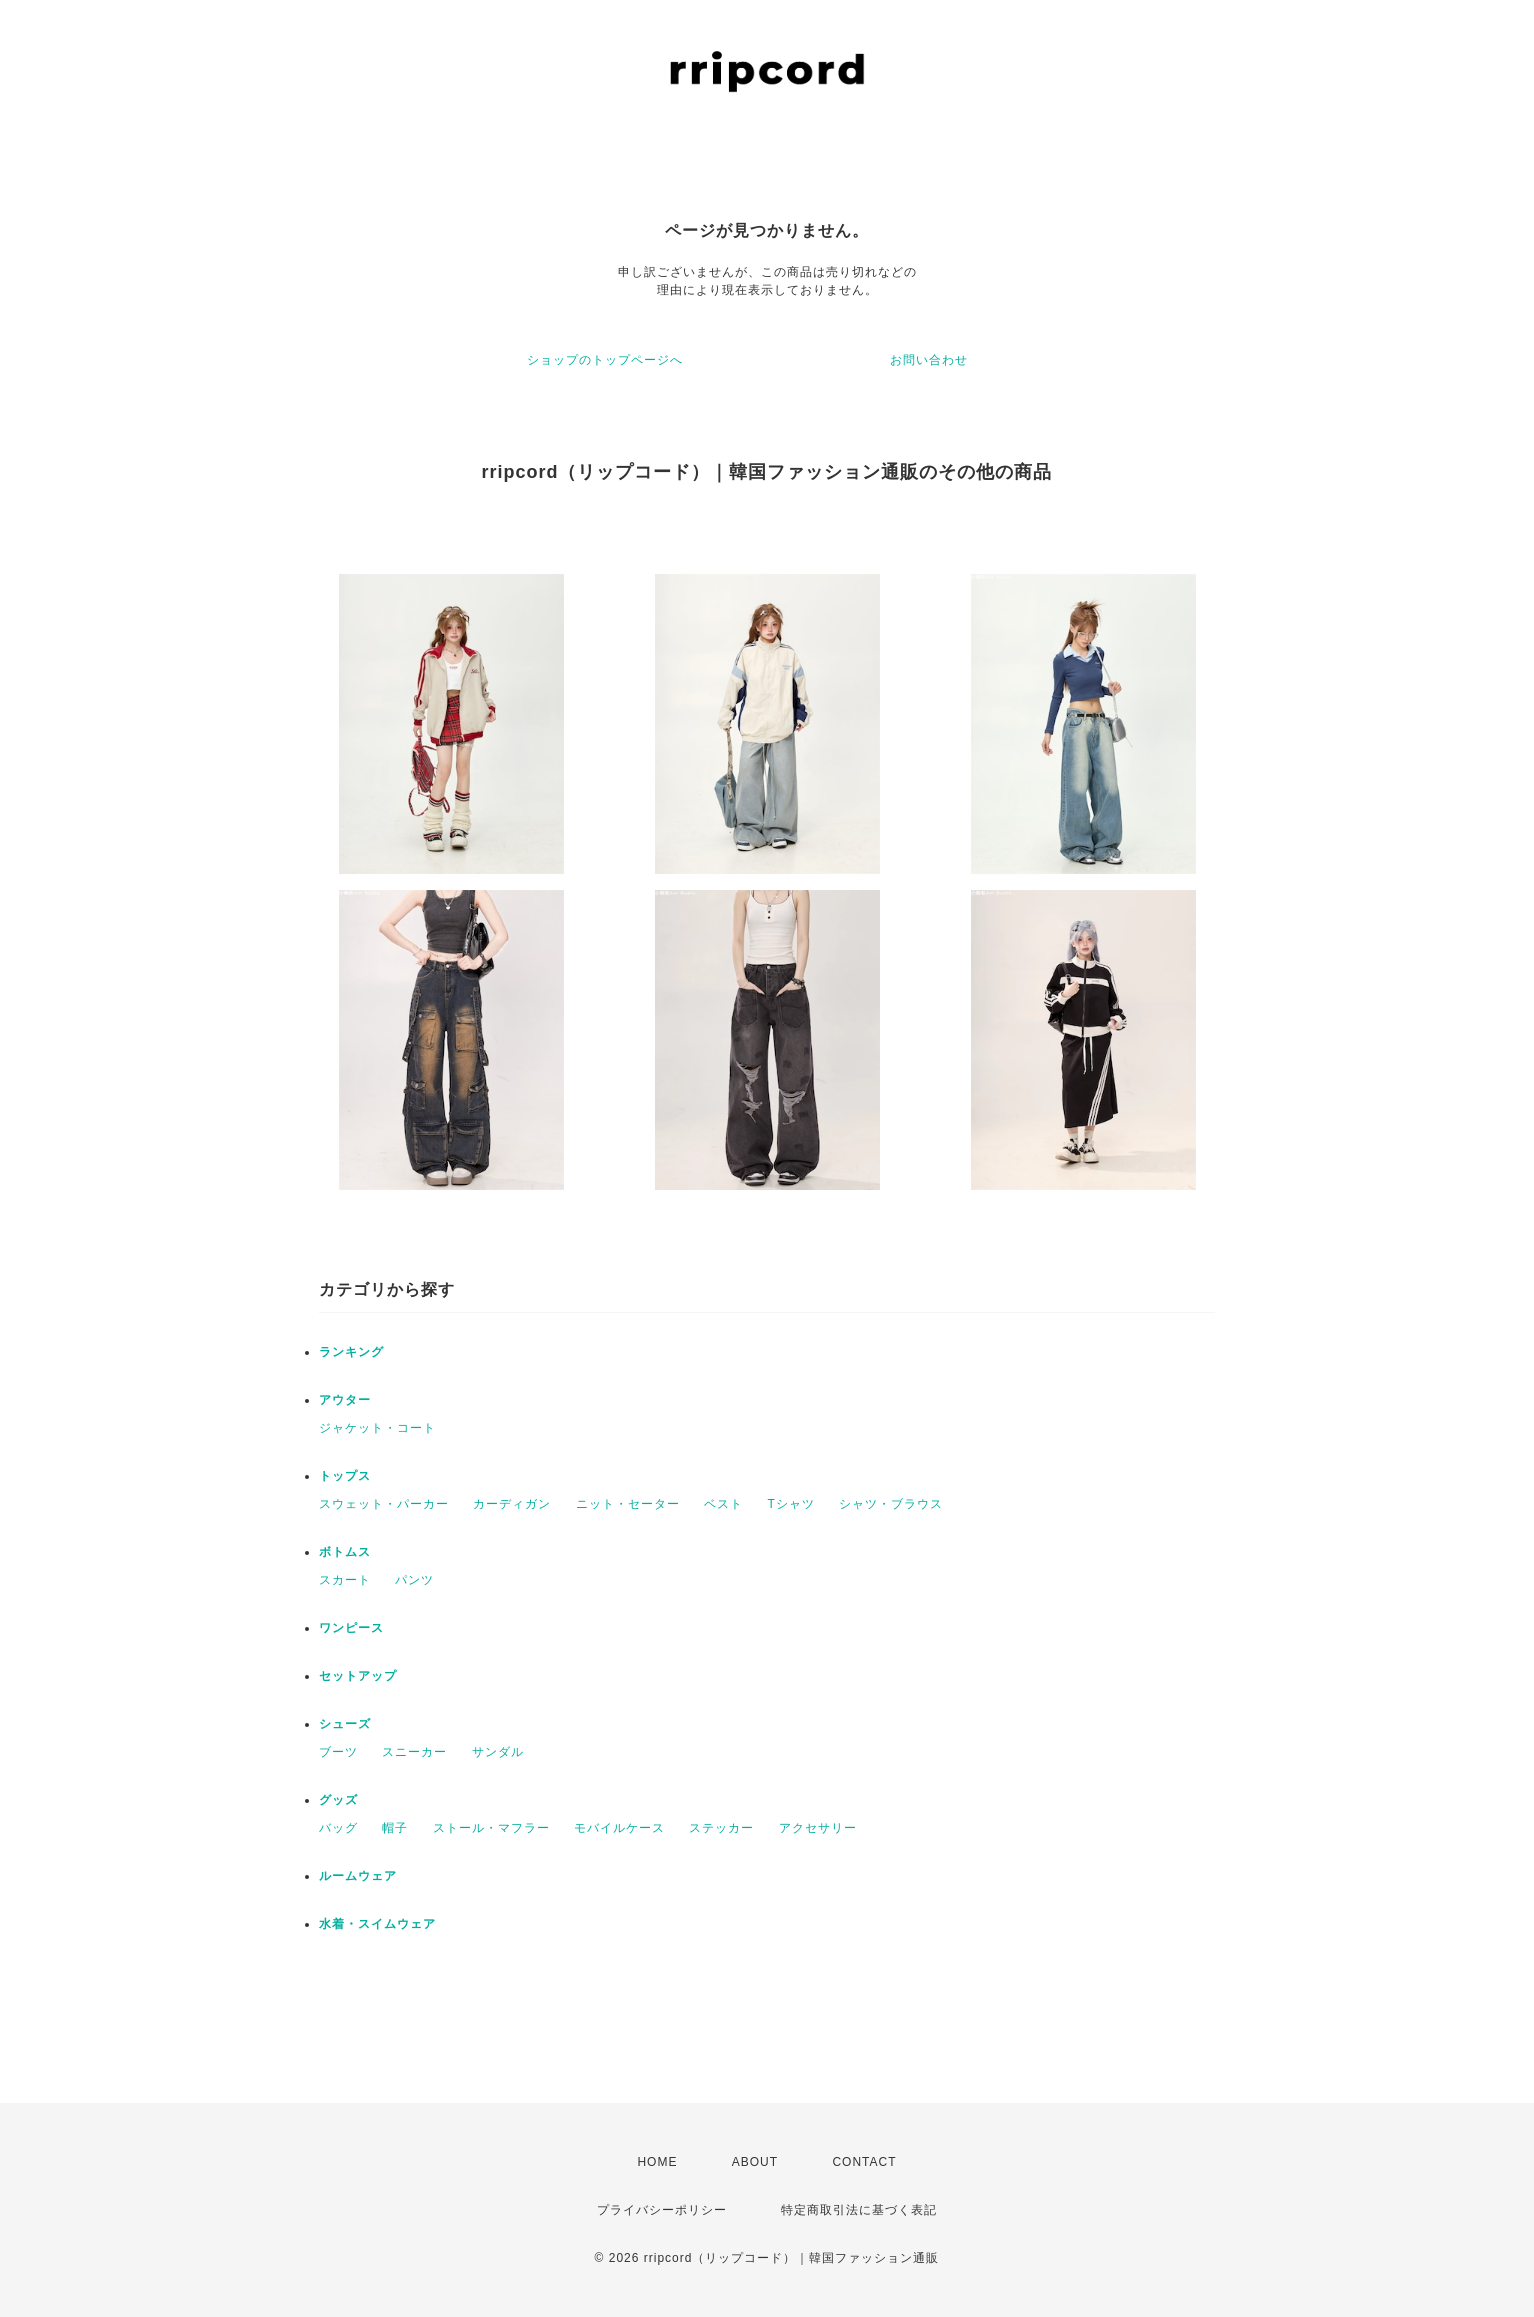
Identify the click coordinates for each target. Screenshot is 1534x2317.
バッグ (338, 1828)
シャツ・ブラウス (891, 1504)
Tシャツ (790, 1504)
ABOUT (755, 2162)
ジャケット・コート (377, 1428)
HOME (657, 2162)
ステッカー (721, 1828)
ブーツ (338, 1752)
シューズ (345, 1724)
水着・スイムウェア (377, 1924)
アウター (345, 1400)
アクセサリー (818, 1828)
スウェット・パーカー (384, 1504)
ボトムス (345, 1552)
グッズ (338, 1800)
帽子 (395, 1828)
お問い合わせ (929, 360)
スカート (345, 1580)
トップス (345, 1476)
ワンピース (351, 1628)
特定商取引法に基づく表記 (859, 2210)
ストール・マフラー (491, 1828)
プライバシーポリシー (662, 2210)
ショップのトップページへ (605, 360)
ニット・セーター (628, 1504)
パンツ (414, 1580)
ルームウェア (358, 1876)
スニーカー (414, 1752)
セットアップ (358, 1676)
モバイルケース (619, 1828)
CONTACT (864, 2162)
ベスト (723, 1504)
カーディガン (512, 1504)
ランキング (351, 1352)
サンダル (498, 1752)
